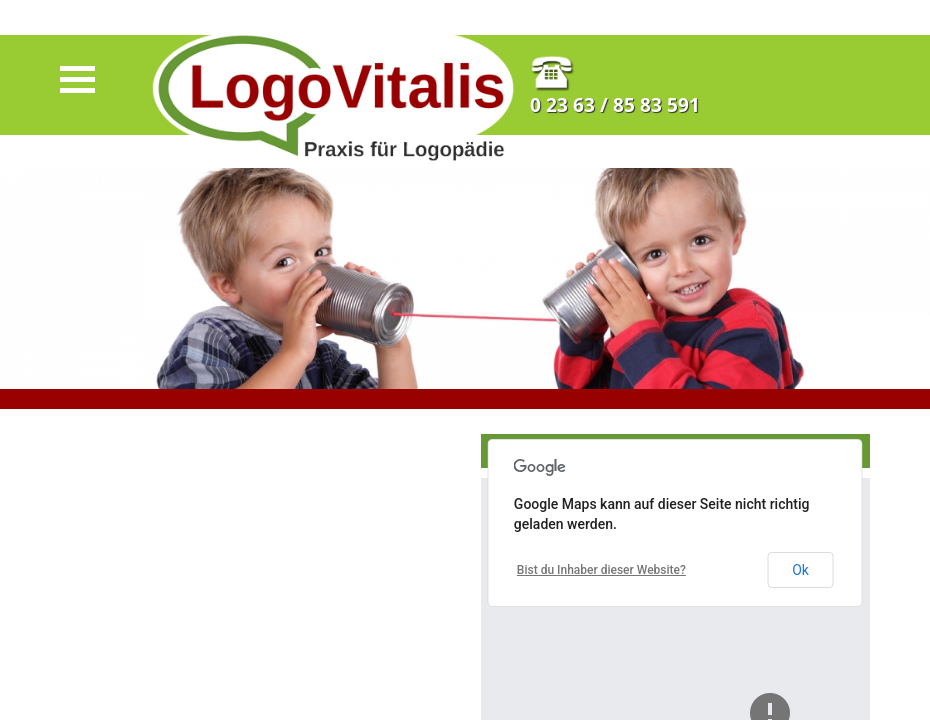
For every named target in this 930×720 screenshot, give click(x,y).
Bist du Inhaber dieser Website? (601, 570)
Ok (800, 570)
